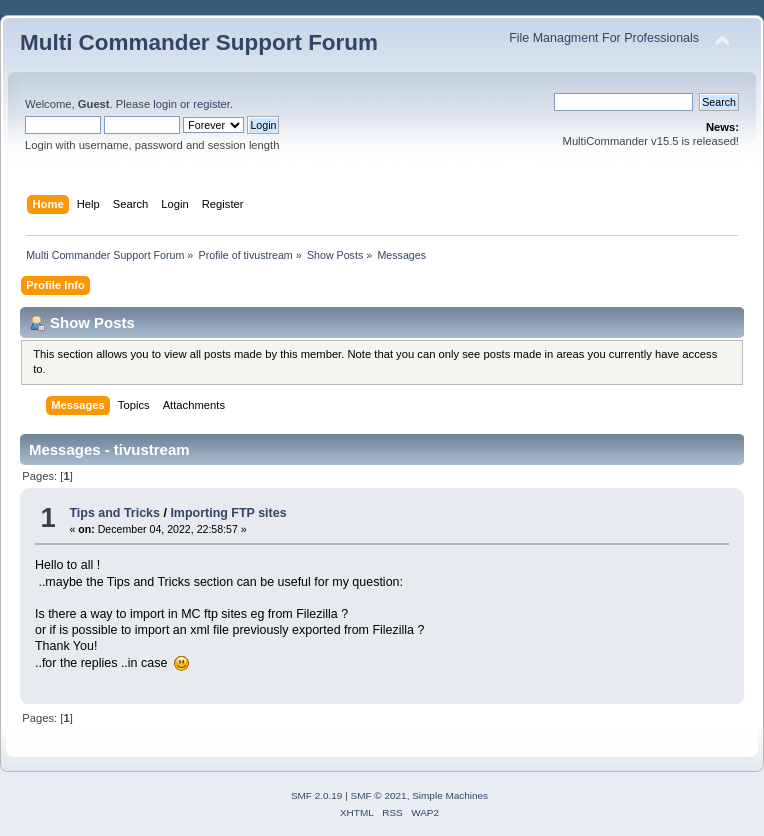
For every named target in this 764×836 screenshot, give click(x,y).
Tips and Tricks (114, 513)
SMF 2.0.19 (317, 795)
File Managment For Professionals (604, 38)
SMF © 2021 (379, 795)
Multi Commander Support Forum (199, 42)
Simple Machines (450, 795)
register (211, 104)
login (165, 104)
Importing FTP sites (228, 513)
